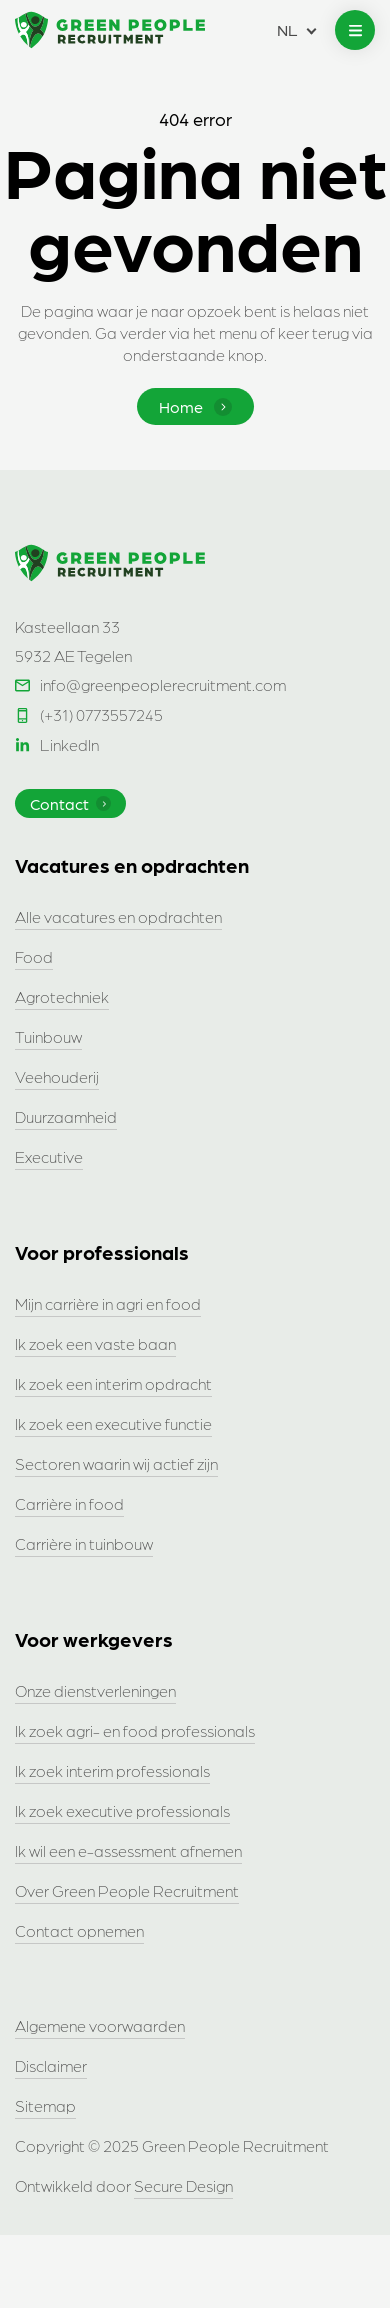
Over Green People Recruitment (127, 1890)
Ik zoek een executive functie (113, 1423)
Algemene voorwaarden (100, 2025)
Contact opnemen (79, 1930)
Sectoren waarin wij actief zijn (116, 1463)
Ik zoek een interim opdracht (113, 1383)
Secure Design (183, 2185)
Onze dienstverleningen (95, 1690)
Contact (70, 803)
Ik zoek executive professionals (122, 1810)
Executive (49, 1156)
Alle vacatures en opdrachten (118, 916)
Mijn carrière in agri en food (108, 1303)
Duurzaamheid (66, 1116)
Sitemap (45, 2105)
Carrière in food (69, 1503)
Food (34, 956)
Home (195, 406)
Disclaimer (51, 2065)
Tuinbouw (48, 1036)
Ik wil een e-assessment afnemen (128, 1850)
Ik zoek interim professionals (112, 1770)
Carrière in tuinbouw (84, 1543)
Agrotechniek (62, 996)
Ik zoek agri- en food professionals (135, 1730)
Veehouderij (57, 1076)
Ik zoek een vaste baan (95, 1343)
